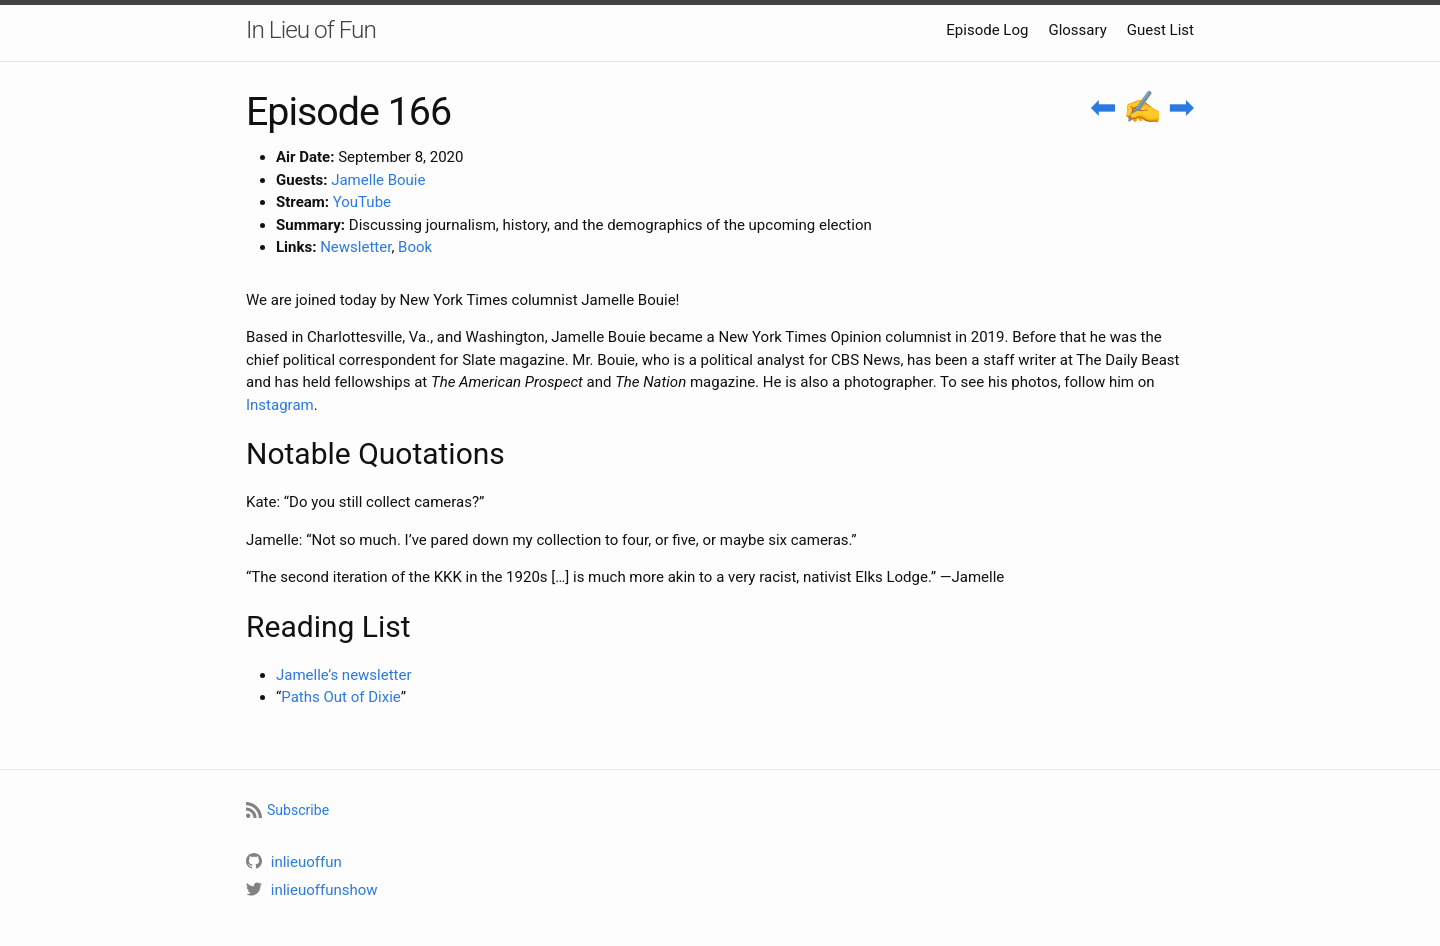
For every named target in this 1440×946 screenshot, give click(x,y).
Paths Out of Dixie (340, 697)
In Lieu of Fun (311, 29)
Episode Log (987, 30)
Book (415, 247)
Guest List (1160, 30)
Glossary (1077, 30)
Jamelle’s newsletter (344, 675)
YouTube (362, 202)
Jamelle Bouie (378, 180)
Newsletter (355, 247)
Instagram (280, 405)
